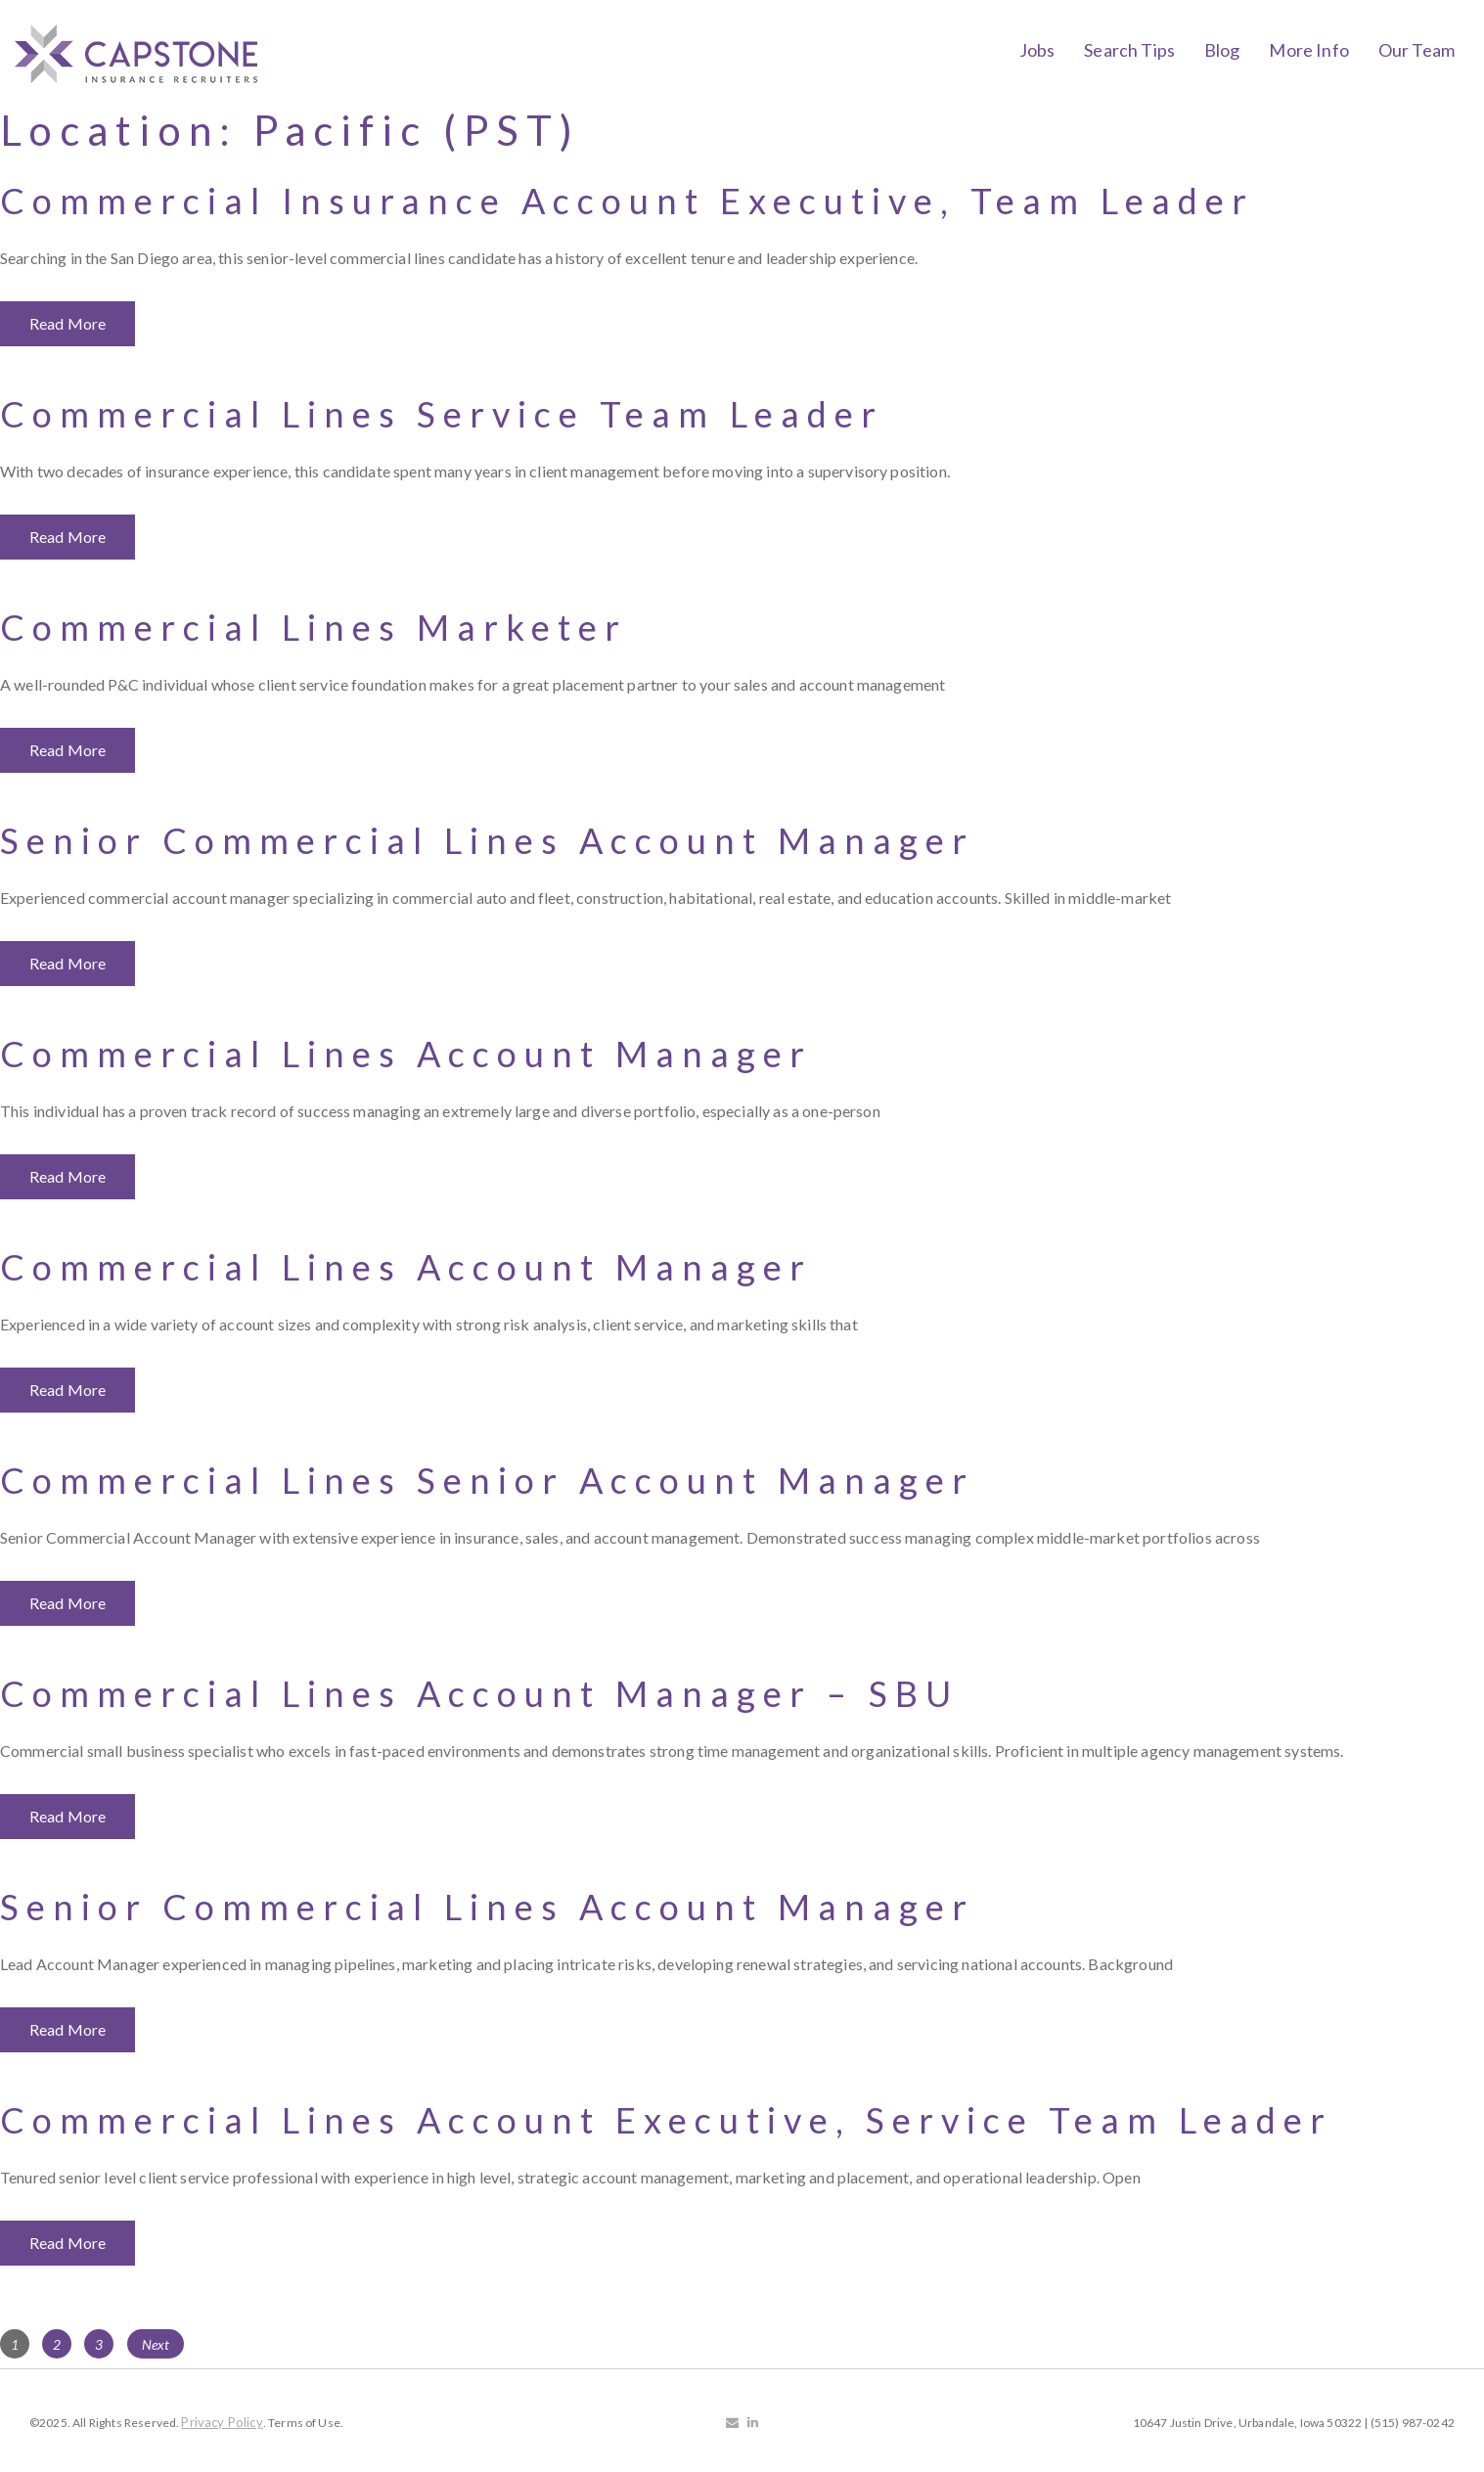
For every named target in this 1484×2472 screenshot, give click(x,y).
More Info (1308, 50)
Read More (67, 323)
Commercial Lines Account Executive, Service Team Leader (666, 2119)
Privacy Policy (221, 2422)
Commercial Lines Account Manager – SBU (479, 1693)
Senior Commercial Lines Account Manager (487, 840)
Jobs (1037, 50)
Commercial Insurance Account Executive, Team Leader (627, 200)
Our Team (1416, 50)
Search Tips (1129, 50)
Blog (1222, 50)
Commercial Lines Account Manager (406, 1053)
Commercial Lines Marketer (313, 627)
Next (156, 2344)
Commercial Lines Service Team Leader (441, 413)
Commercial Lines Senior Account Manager (487, 1480)
